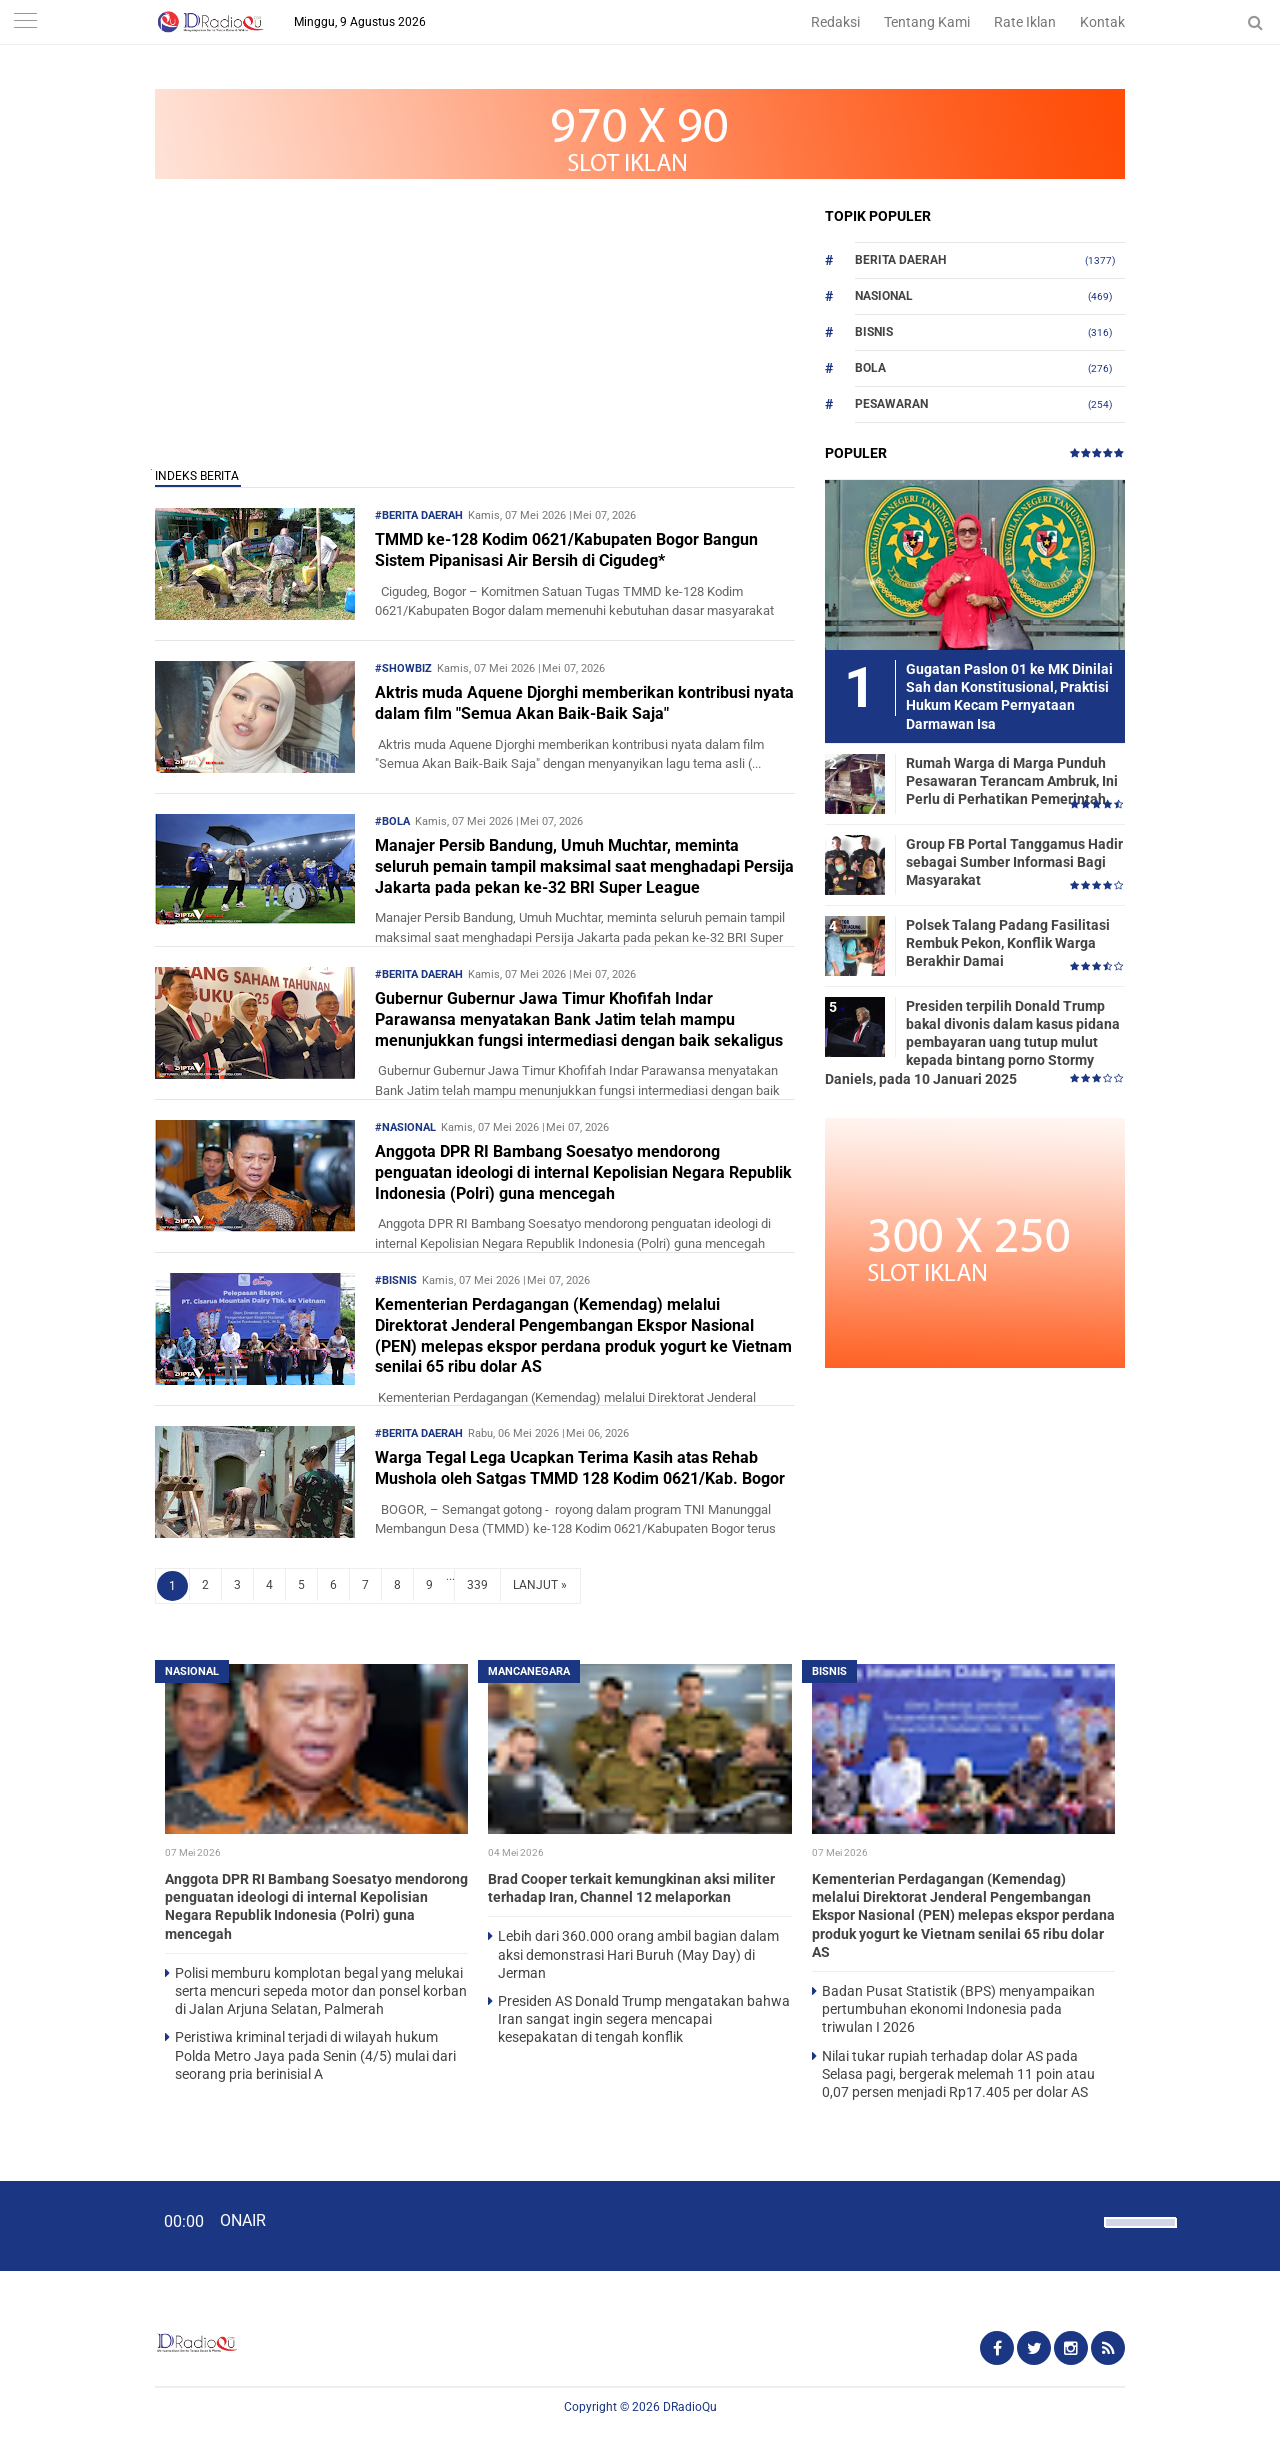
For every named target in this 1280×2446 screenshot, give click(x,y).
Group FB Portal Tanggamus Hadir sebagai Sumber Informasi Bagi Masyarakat (1014, 862)
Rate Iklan (1025, 22)
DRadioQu (690, 2407)
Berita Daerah (900, 260)
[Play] (65, 2225)
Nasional (884, 296)
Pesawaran (891, 404)
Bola (870, 368)
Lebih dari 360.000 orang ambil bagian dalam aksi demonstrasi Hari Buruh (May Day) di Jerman (638, 1954)
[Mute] (1082, 2220)
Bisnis (874, 332)
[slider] (1139, 2235)
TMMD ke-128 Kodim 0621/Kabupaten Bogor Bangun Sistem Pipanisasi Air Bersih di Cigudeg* (566, 550)
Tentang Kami (927, 22)
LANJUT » (540, 1585)
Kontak (1102, 22)
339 (477, 1585)
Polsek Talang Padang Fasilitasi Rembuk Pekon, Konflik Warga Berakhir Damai (1008, 943)
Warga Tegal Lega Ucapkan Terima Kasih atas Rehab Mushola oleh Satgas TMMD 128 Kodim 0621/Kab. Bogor (580, 1468)
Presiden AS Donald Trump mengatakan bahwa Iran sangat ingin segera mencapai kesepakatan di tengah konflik (644, 2019)
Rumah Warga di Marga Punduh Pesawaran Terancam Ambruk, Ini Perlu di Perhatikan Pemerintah (1012, 781)
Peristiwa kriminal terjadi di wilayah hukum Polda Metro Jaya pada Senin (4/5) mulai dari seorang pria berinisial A (315, 2055)
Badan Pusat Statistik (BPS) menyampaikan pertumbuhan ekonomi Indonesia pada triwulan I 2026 (958, 2009)
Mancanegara (529, 1671)
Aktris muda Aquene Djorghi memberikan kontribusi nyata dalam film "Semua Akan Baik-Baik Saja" (584, 703)
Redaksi (835, 22)
